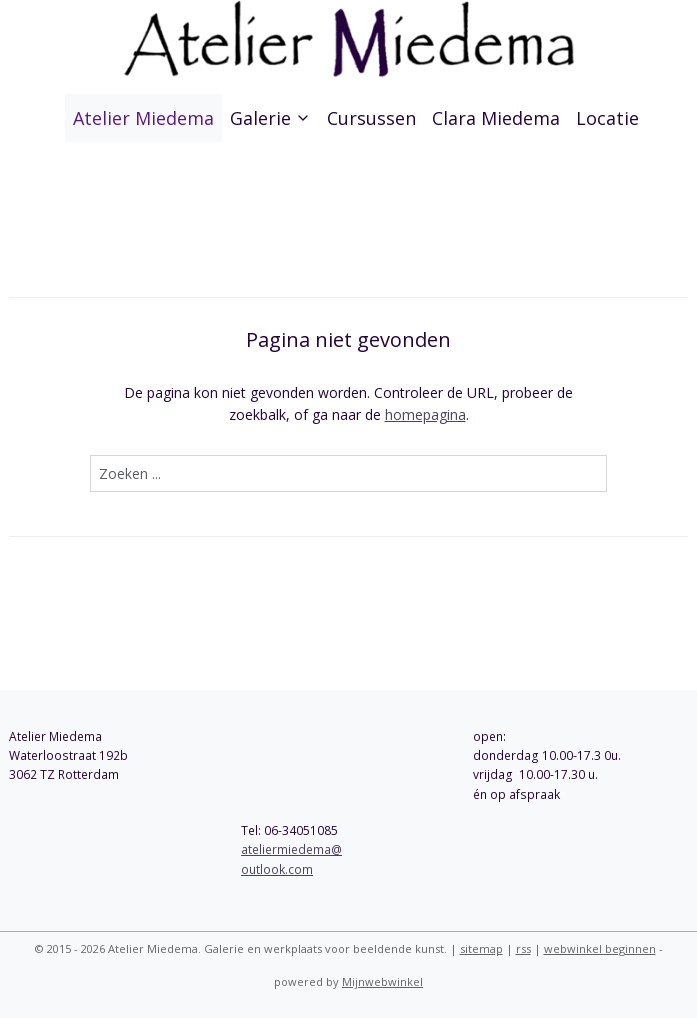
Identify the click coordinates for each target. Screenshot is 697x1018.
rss (523, 948)
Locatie (607, 118)
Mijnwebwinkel (382, 981)
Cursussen (371, 118)
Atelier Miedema (143, 118)
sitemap (481, 948)
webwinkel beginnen (600, 948)
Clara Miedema (496, 118)
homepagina (425, 415)
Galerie (270, 118)
